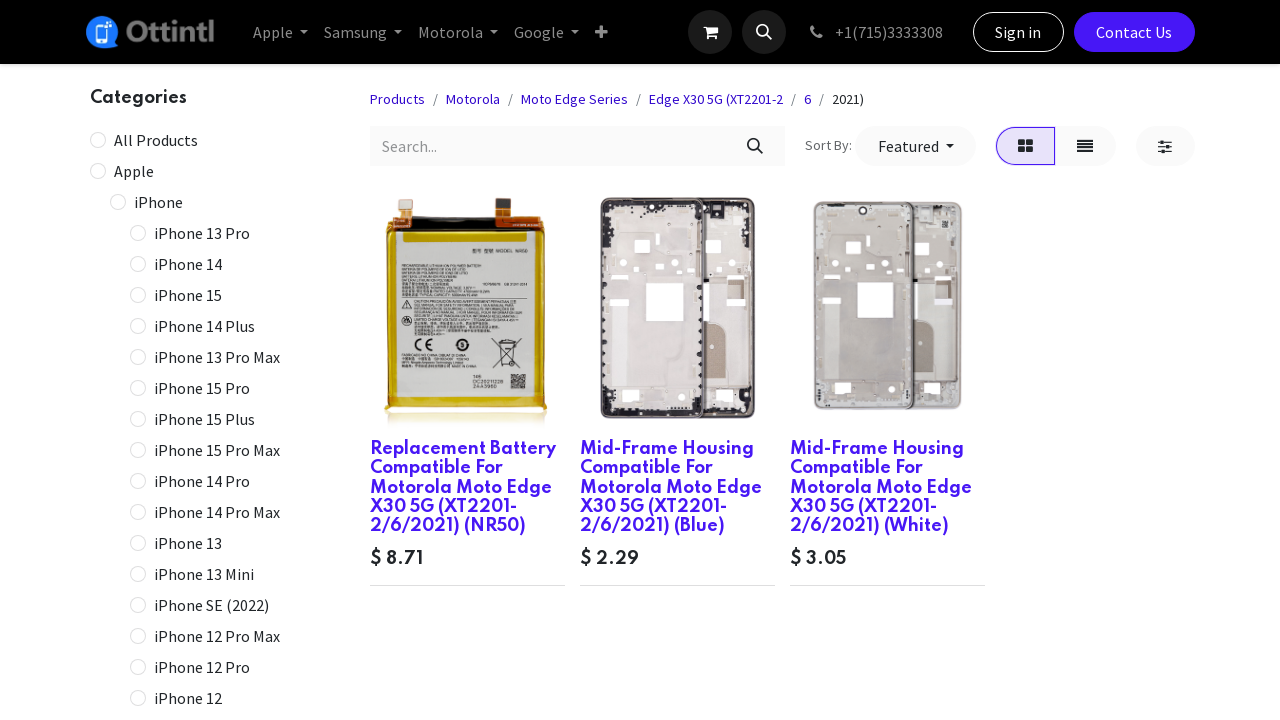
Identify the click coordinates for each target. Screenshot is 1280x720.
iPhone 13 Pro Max (217, 357)
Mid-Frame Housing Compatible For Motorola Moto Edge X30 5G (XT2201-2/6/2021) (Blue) (671, 487)
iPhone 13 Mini (204, 574)
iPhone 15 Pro (202, 388)
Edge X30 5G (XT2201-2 (716, 99)
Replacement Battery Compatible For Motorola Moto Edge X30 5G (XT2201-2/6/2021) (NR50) (463, 487)
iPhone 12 (188, 698)
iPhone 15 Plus (204, 419)
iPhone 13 (188, 543)
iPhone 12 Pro (202, 667)
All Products (156, 140)
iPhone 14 (188, 264)
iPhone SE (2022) (211, 605)
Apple (134, 171)
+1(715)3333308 (874, 32)
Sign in (1018, 32)
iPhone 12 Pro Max (217, 636)
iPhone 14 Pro (202, 481)
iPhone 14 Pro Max (217, 512)
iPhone (158, 202)
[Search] (754, 146)
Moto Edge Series (574, 99)
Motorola (473, 99)
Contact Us (1134, 32)
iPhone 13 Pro (202, 233)
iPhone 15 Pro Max (217, 450)
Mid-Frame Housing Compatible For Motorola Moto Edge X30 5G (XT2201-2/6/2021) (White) (881, 487)
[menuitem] (280, 32)
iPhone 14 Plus (204, 326)
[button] (764, 32)
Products (397, 99)
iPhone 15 (188, 295)
